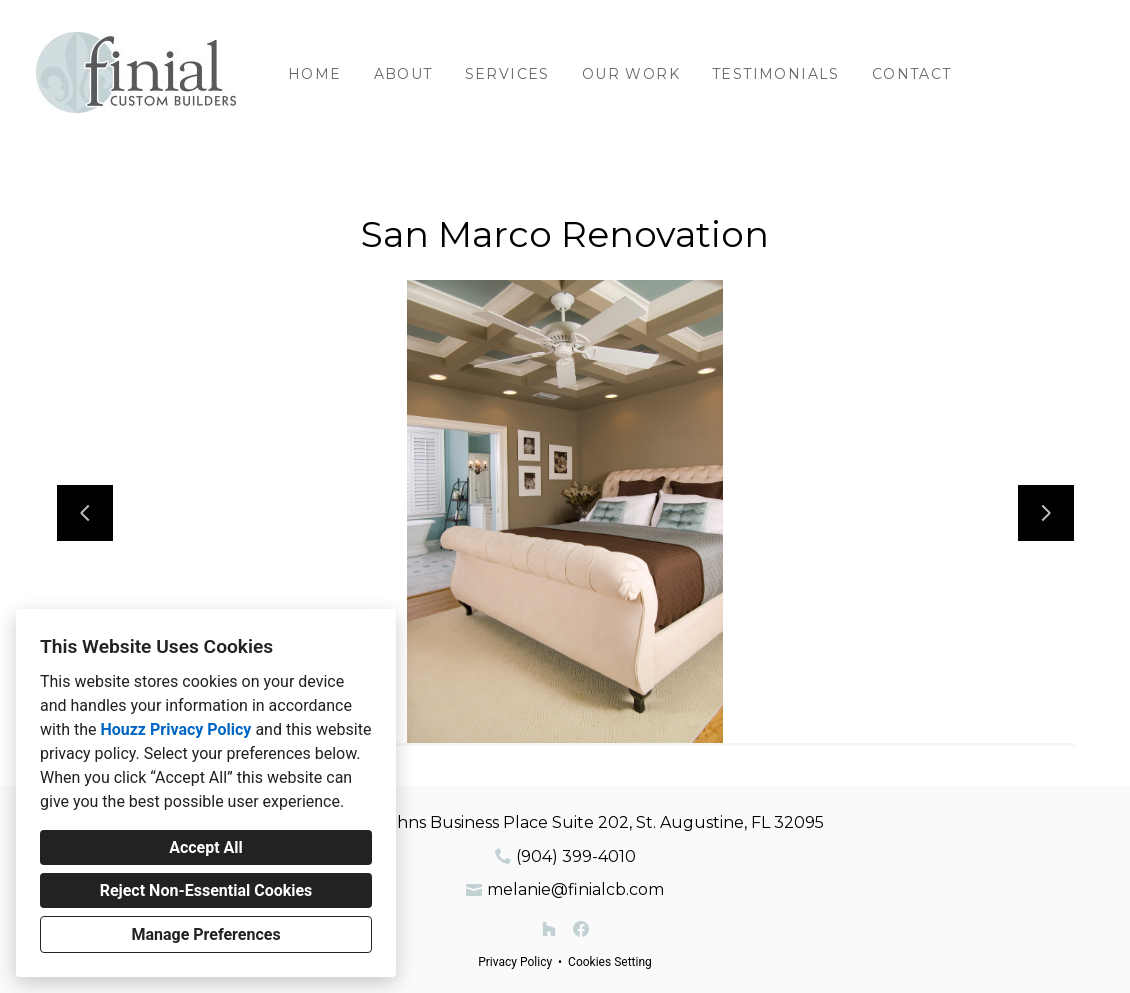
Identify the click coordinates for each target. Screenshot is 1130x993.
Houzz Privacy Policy (175, 729)
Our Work (631, 74)
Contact (912, 74)
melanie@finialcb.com (575, 889)
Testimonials (776, 74)
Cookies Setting (610, 962)
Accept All (206, 847)
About (403, 74)
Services (507, 74)
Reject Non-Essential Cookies (206, 890)
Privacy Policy (515, 962)
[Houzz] (549, 929)
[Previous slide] (85, 513)
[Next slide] (1046, 513)
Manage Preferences (205, 934)
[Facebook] (581, 929)
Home (315, 74)
